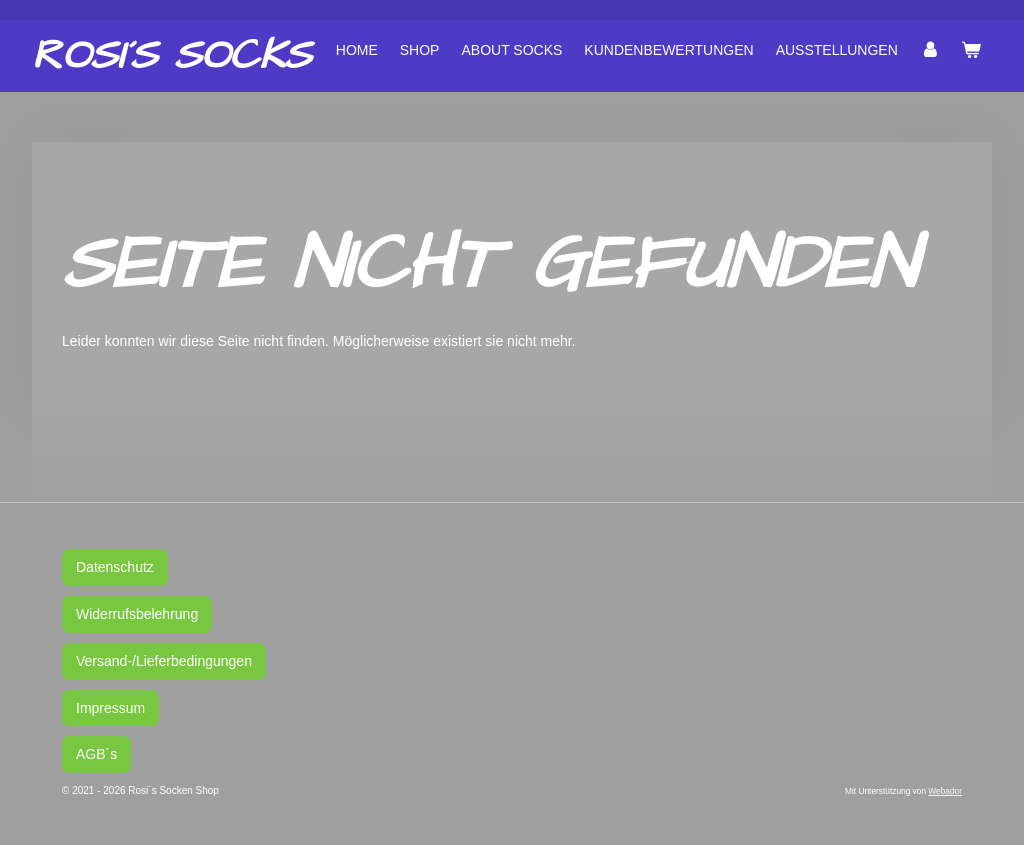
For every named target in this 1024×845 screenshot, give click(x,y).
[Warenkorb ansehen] (971, 50)
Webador (945, 791)
